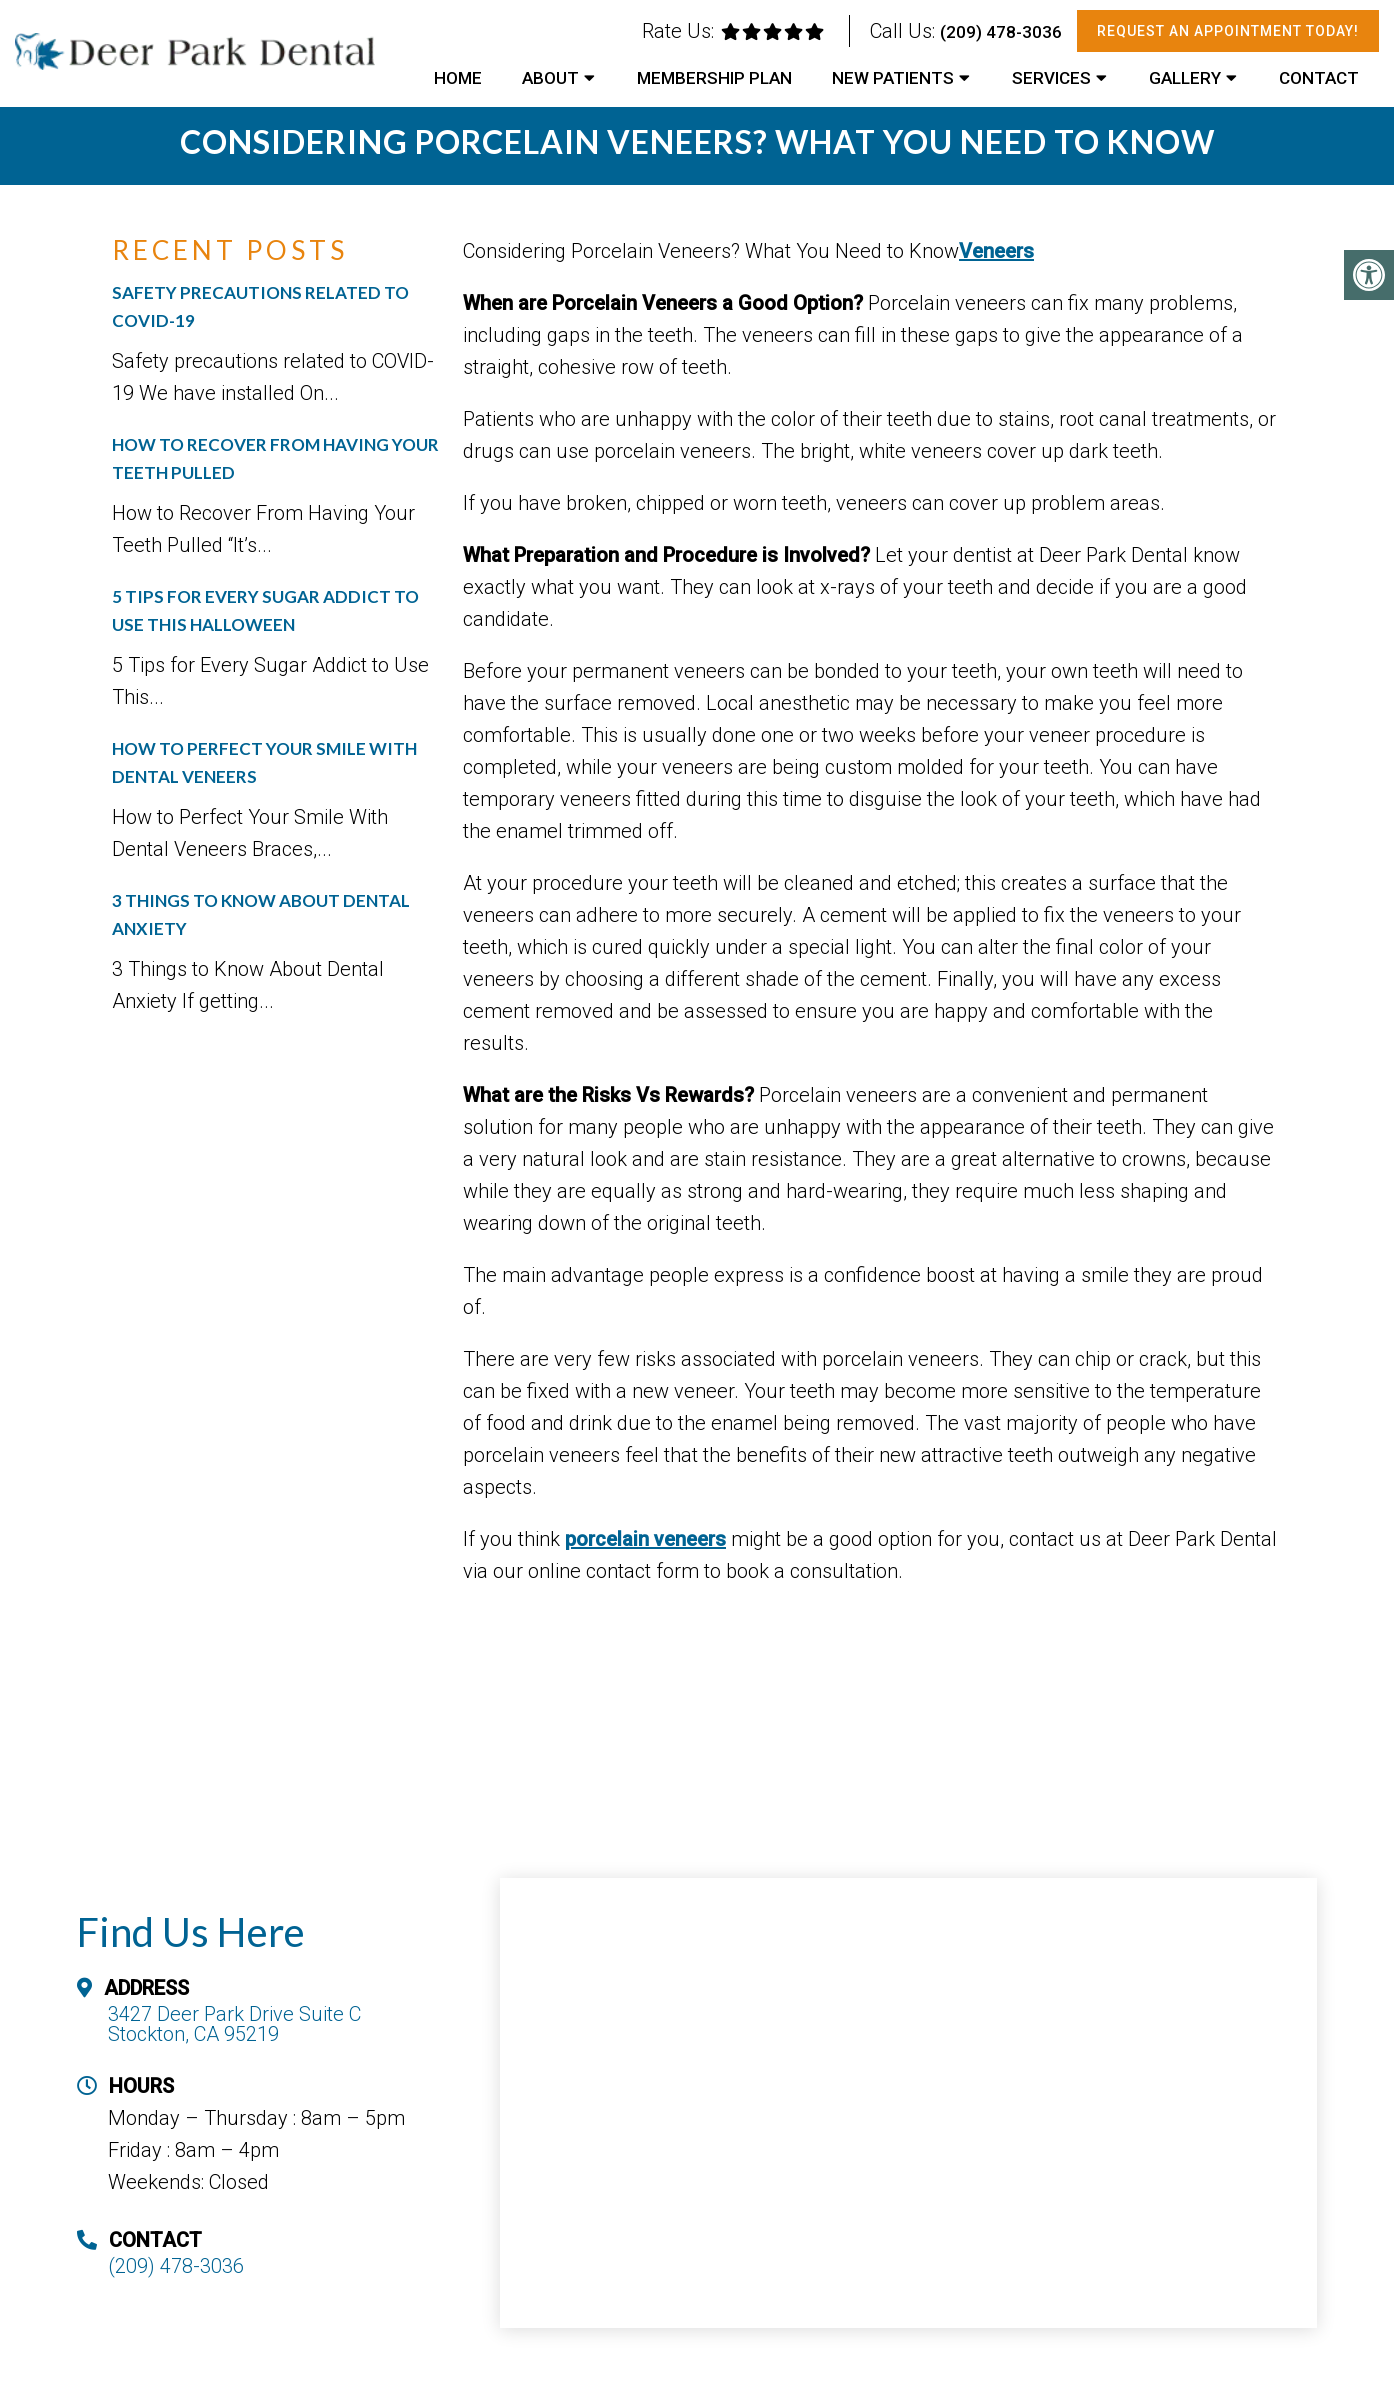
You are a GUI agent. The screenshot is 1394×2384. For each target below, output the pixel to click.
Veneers (996, 251)
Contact (1319, 78)
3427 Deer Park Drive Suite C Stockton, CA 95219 (234, 2024)
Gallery (1185, 78)
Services (1051, 78)
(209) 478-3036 (1001, 32)
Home (458, 78)
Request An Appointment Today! (1228, 31)
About (550, 78)
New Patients (893, 78)
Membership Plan (714, 78)
